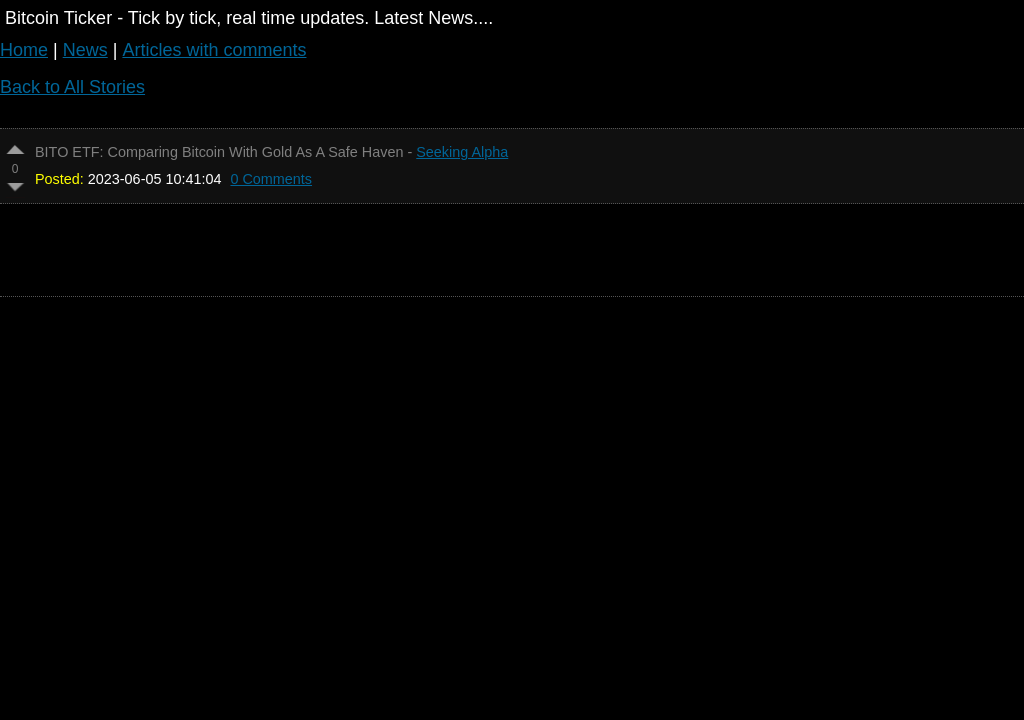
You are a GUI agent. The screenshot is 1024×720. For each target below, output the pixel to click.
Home (24, 50)
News (85, 50)
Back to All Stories (72, 87)
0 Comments (271, 179)
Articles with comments (214, 50)
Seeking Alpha (462, 152)
